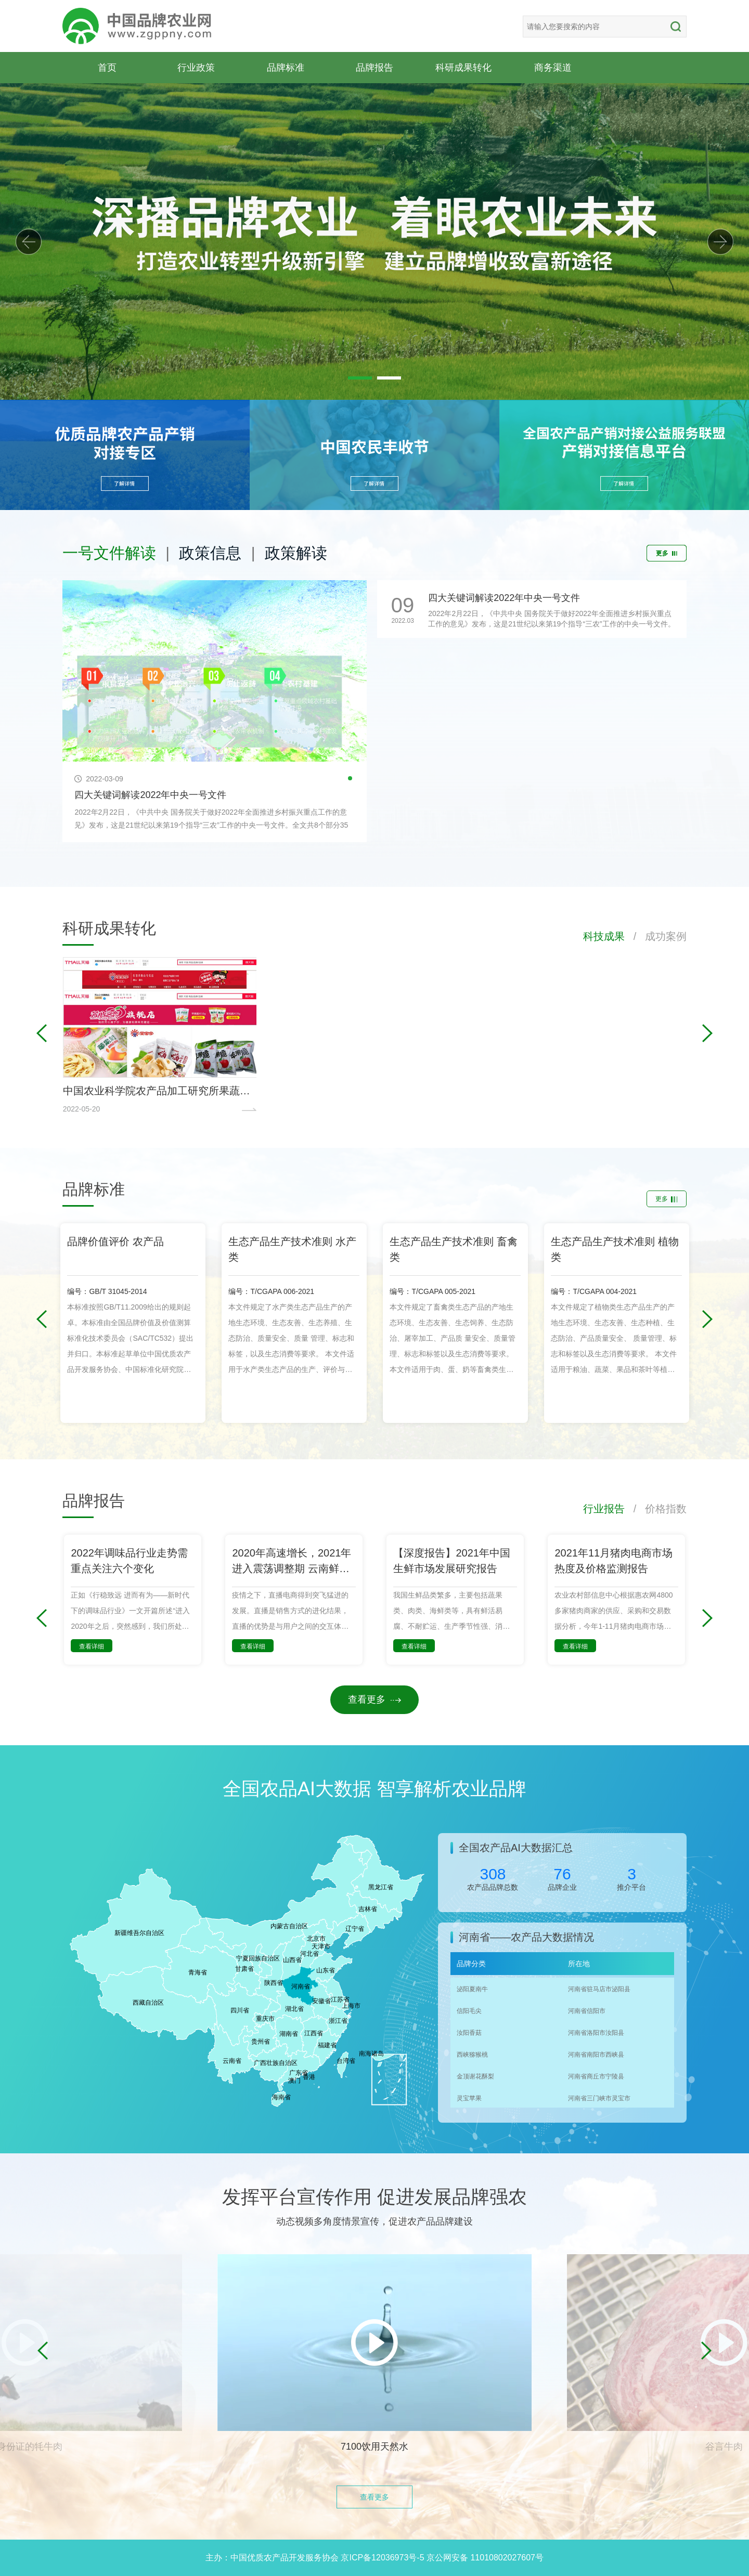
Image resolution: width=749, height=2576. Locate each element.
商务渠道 (553, 67)
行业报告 (604, 1508)
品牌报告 (374, 67)
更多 (666, 553)
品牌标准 (285, 67)
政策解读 (296, 552)
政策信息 (210, 552)
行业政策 (196, 67)
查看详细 (91, 1646)
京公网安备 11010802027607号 (485, 2557)
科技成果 (604, 936)
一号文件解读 (109, 552)
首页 (107, 67)
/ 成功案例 (656, 936)
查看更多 (374, 1699)
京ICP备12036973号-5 (382, 2557)
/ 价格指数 (656, 1508)
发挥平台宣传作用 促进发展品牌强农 (374, 2196)
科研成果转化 (463, 67)
